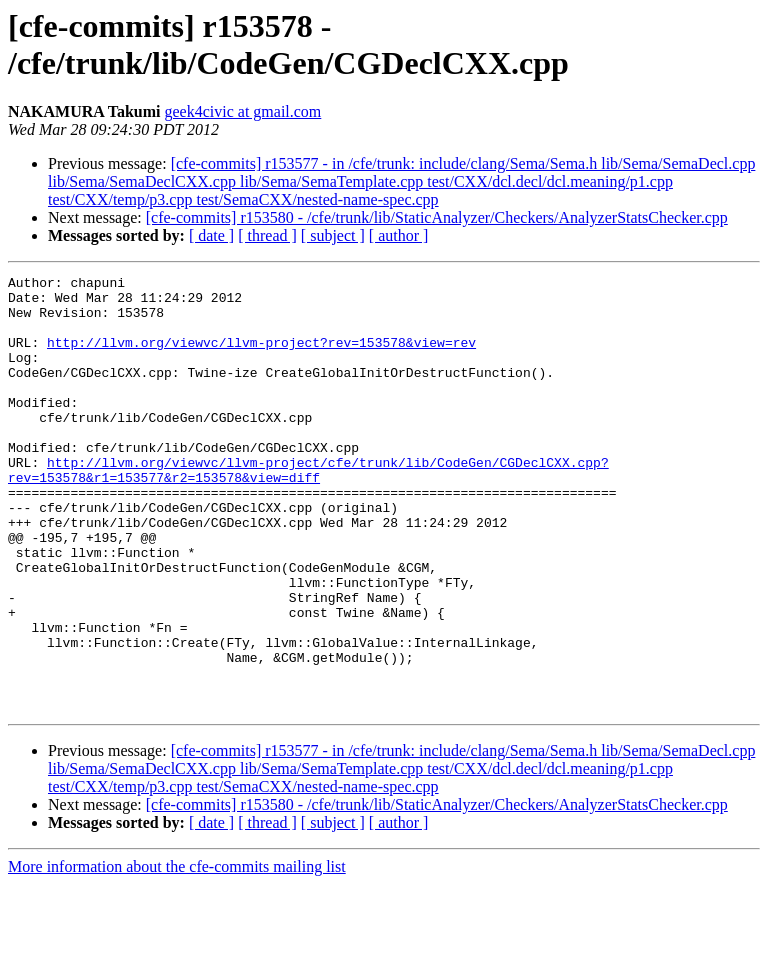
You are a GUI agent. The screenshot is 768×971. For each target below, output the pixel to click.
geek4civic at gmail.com (242, 111)
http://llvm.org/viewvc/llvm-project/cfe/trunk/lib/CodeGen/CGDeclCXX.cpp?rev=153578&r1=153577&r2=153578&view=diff (308, 510)
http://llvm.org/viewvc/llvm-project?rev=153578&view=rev (261, 357)
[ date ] (211, 235)
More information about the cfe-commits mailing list (177, 953)
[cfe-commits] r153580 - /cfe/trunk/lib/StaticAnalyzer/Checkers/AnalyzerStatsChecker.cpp (437, 217)
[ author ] (399, 235)
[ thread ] (267, 235)
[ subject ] (333, 235)
